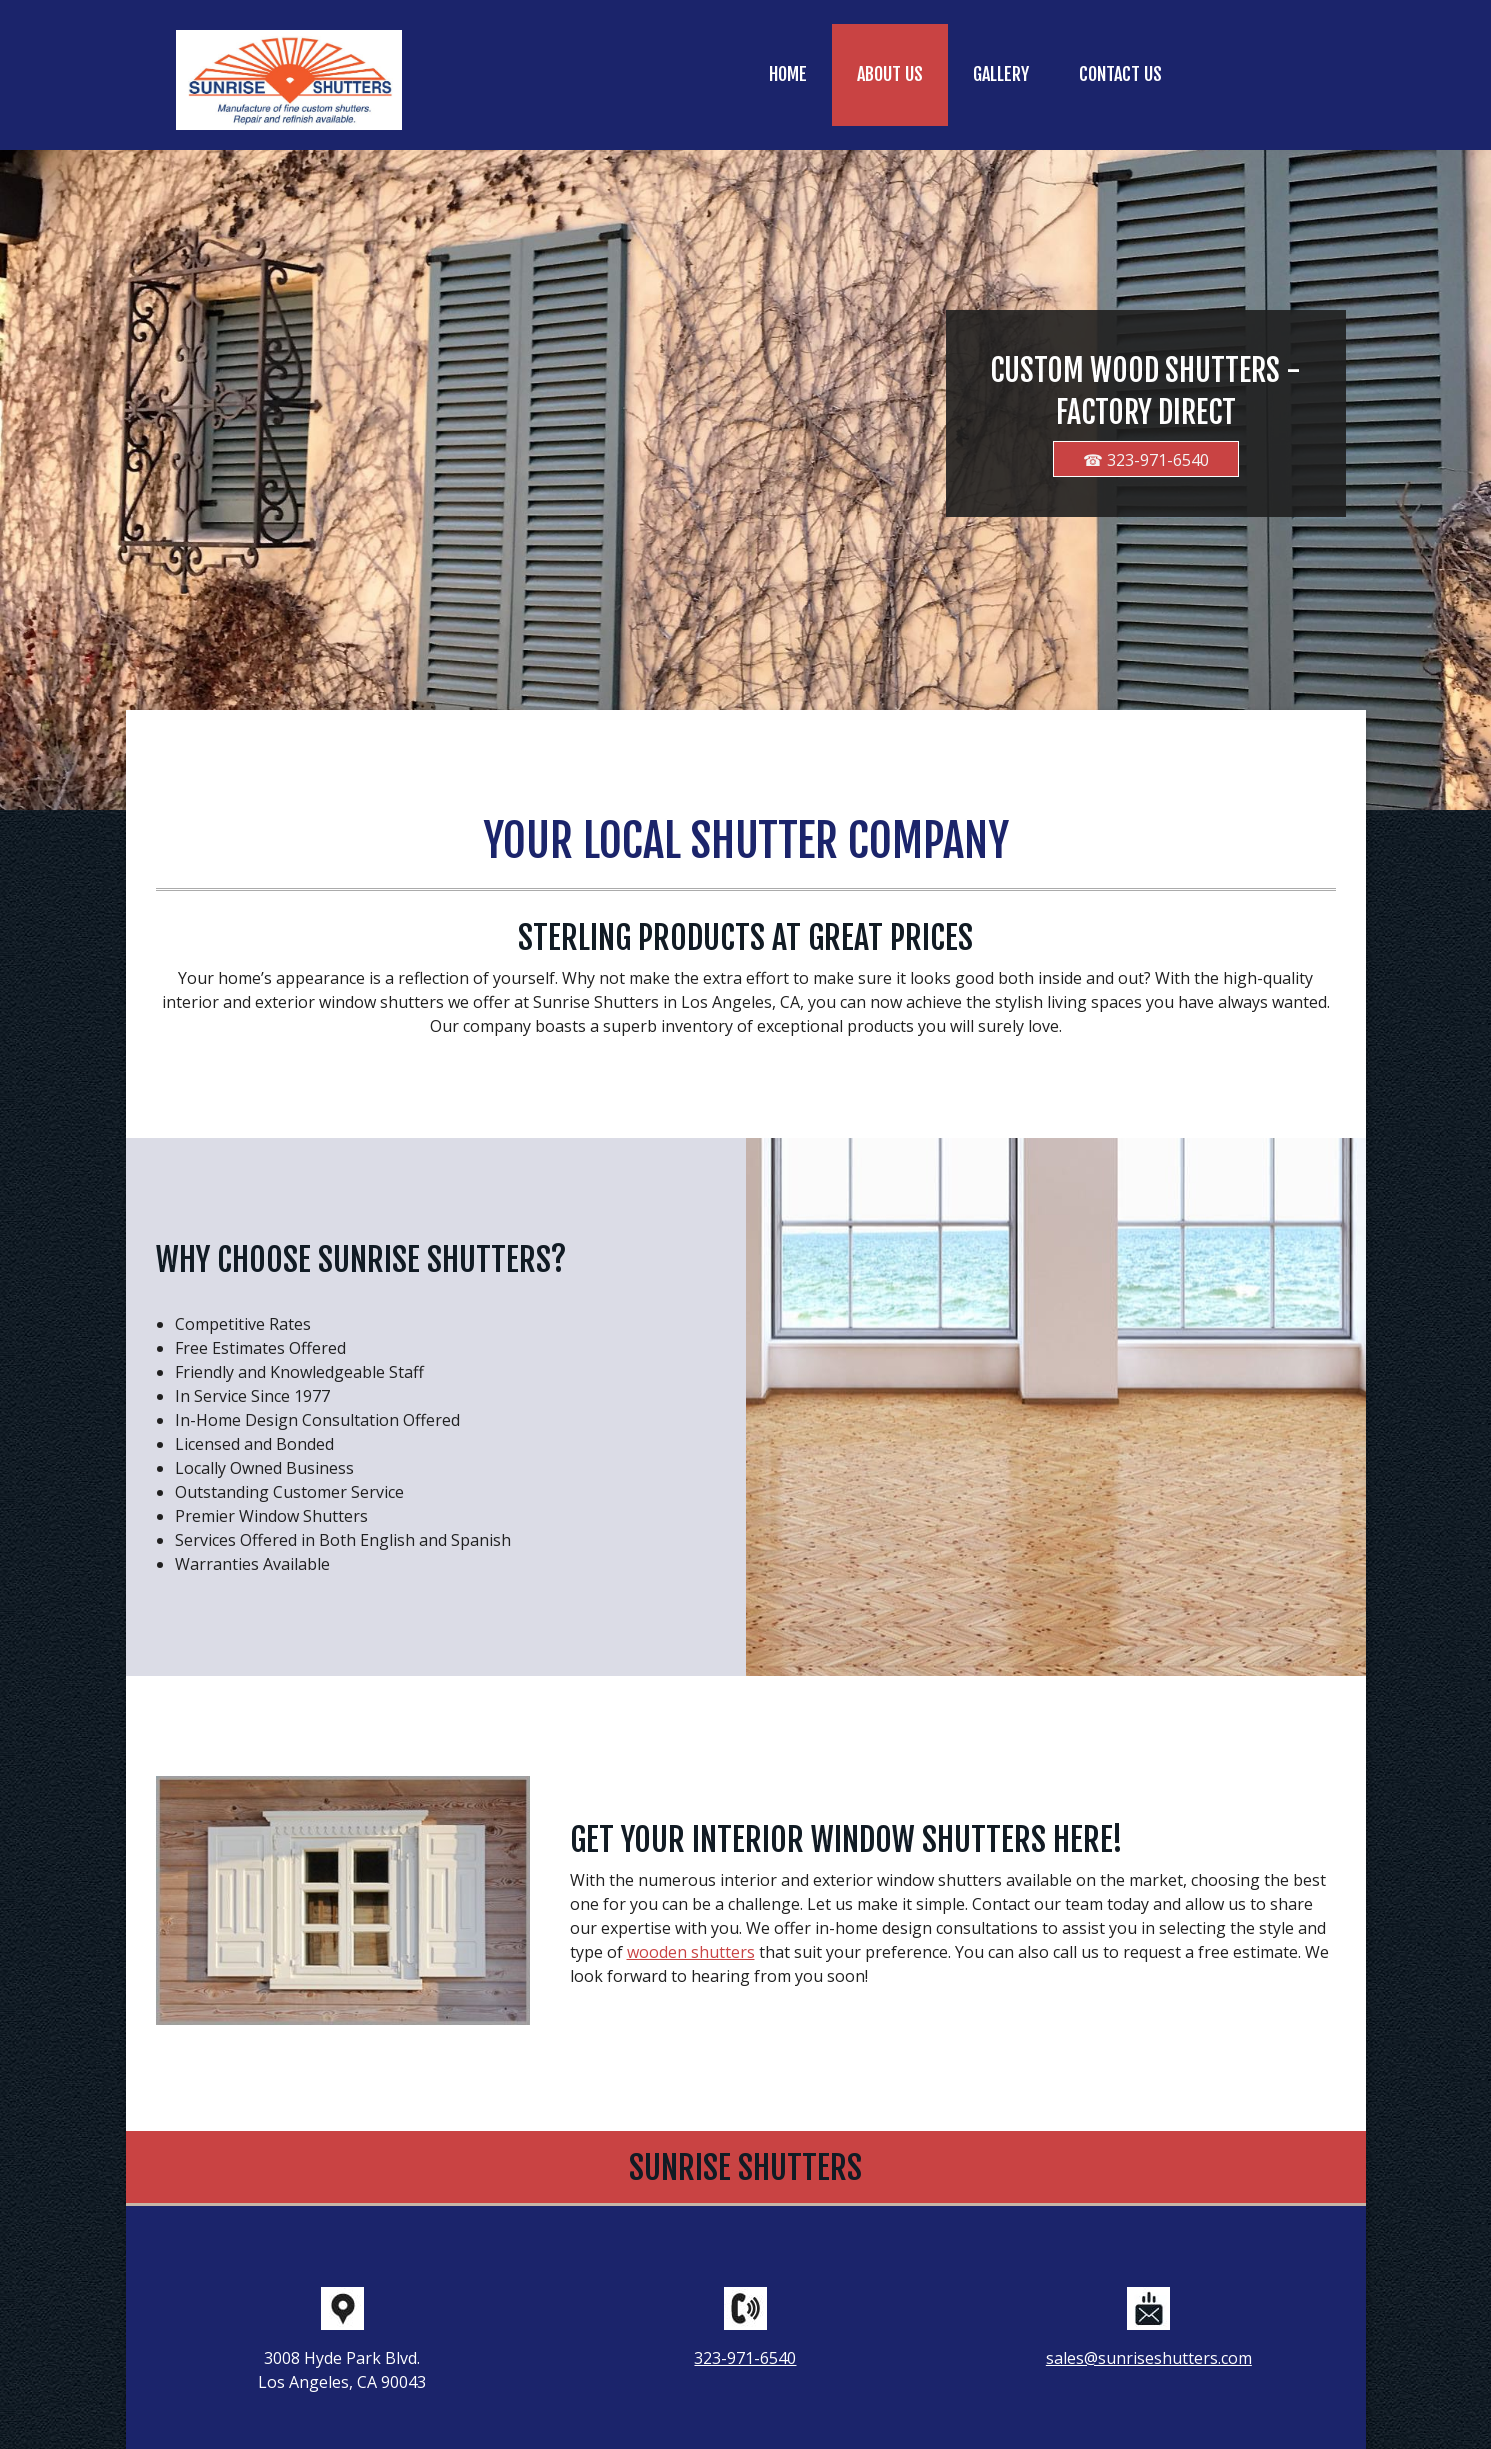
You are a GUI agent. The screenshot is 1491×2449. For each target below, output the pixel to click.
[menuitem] (788, 75)
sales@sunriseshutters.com (1149, 2358)
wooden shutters (691, 1952)
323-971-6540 (745, 2358)
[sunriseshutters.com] (289, 80)
